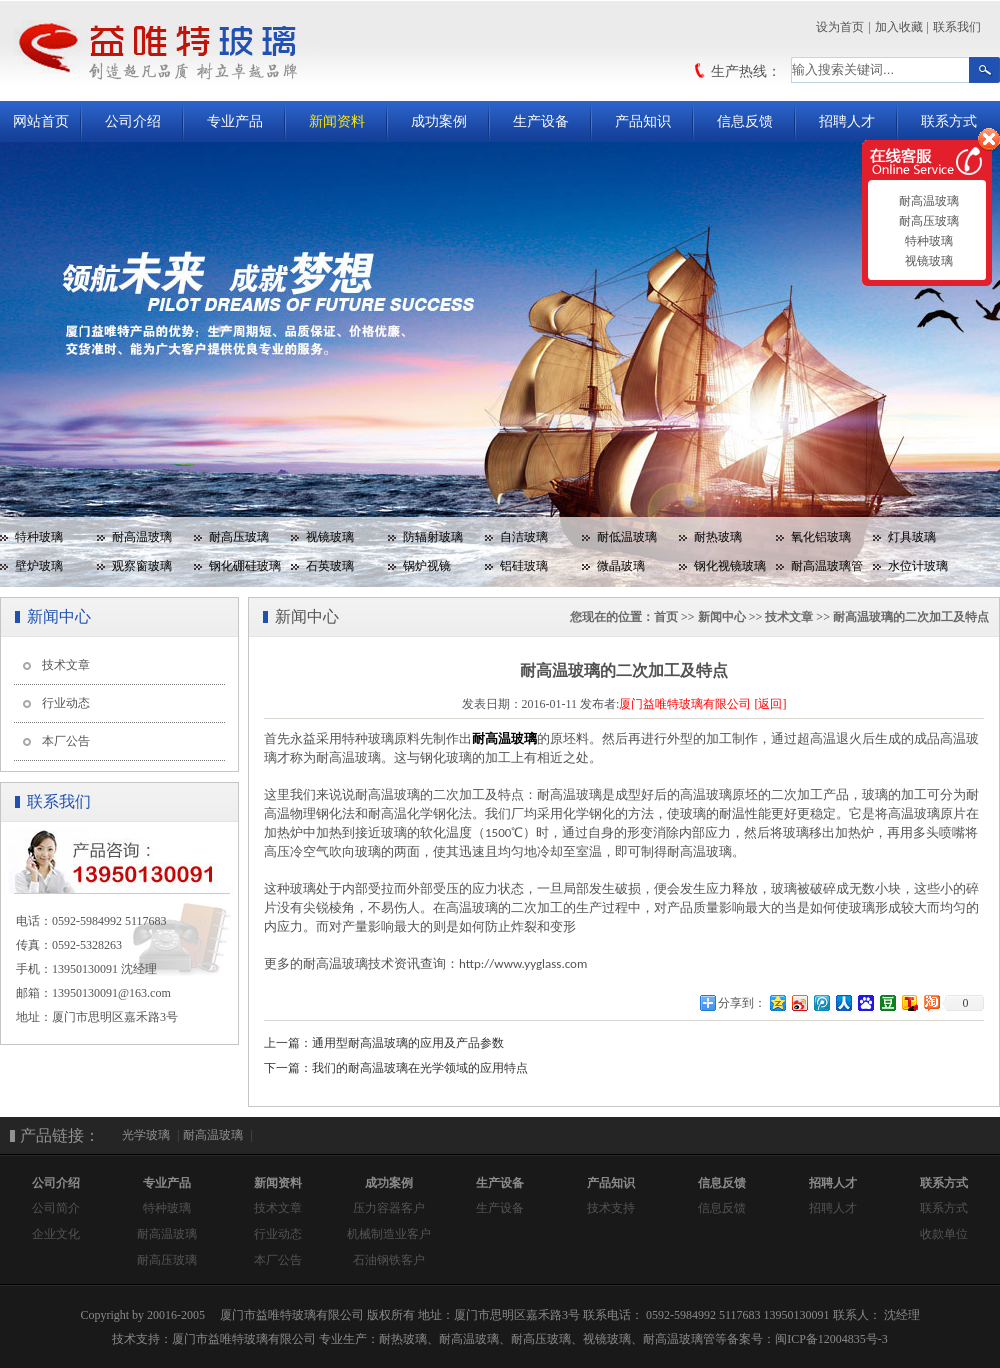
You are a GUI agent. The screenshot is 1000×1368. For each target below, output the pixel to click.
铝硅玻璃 (524, 566)
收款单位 (944, 1234)
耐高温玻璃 (142, 537)
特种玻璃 (39, 537)
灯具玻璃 (912, 537)
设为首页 (840, 27)
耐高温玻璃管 (827, 566)
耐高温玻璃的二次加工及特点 (911, 617)
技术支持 (611, 1208)
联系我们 (957, 27)
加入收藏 (899, 27)
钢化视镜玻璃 (730, 566)
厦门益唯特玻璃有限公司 (685, 704)
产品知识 (643, 121)
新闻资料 (337, 121)
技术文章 (66, 665)
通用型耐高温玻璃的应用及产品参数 (408, 1043)
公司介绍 (133, 121)
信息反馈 (745, 121)
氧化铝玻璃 (821, 537)
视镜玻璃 (330, 537)
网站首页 (41, 121)
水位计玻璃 (918, 566)
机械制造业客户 (389, 1234)
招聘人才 (847, 121)
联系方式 (949, 121)
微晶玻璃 (621, 566)
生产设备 (541, 121)
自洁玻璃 (524, 537)
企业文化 (56, 1234)
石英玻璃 (330, 566)
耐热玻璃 (718, 537)
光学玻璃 (146, 1135)
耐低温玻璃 (627, 537)
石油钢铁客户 (389, 1260)
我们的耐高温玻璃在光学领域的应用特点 (420, 1068)
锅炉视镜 (427, 566)
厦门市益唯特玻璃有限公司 (244, 1339)
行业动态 (66, 703)
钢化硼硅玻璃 (245, 566)
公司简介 (56, 1208)
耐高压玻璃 (239, 537)
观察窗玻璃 (142, 566)
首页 (666, 617)
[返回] (770, 704)
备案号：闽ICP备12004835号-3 (807, 1339)
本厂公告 (66, 741)
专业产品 (235, 121)
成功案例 (439, 121)
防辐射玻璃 (433, 537)
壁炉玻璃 (39, 566)
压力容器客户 (389, 1208)
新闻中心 (722, 617)
